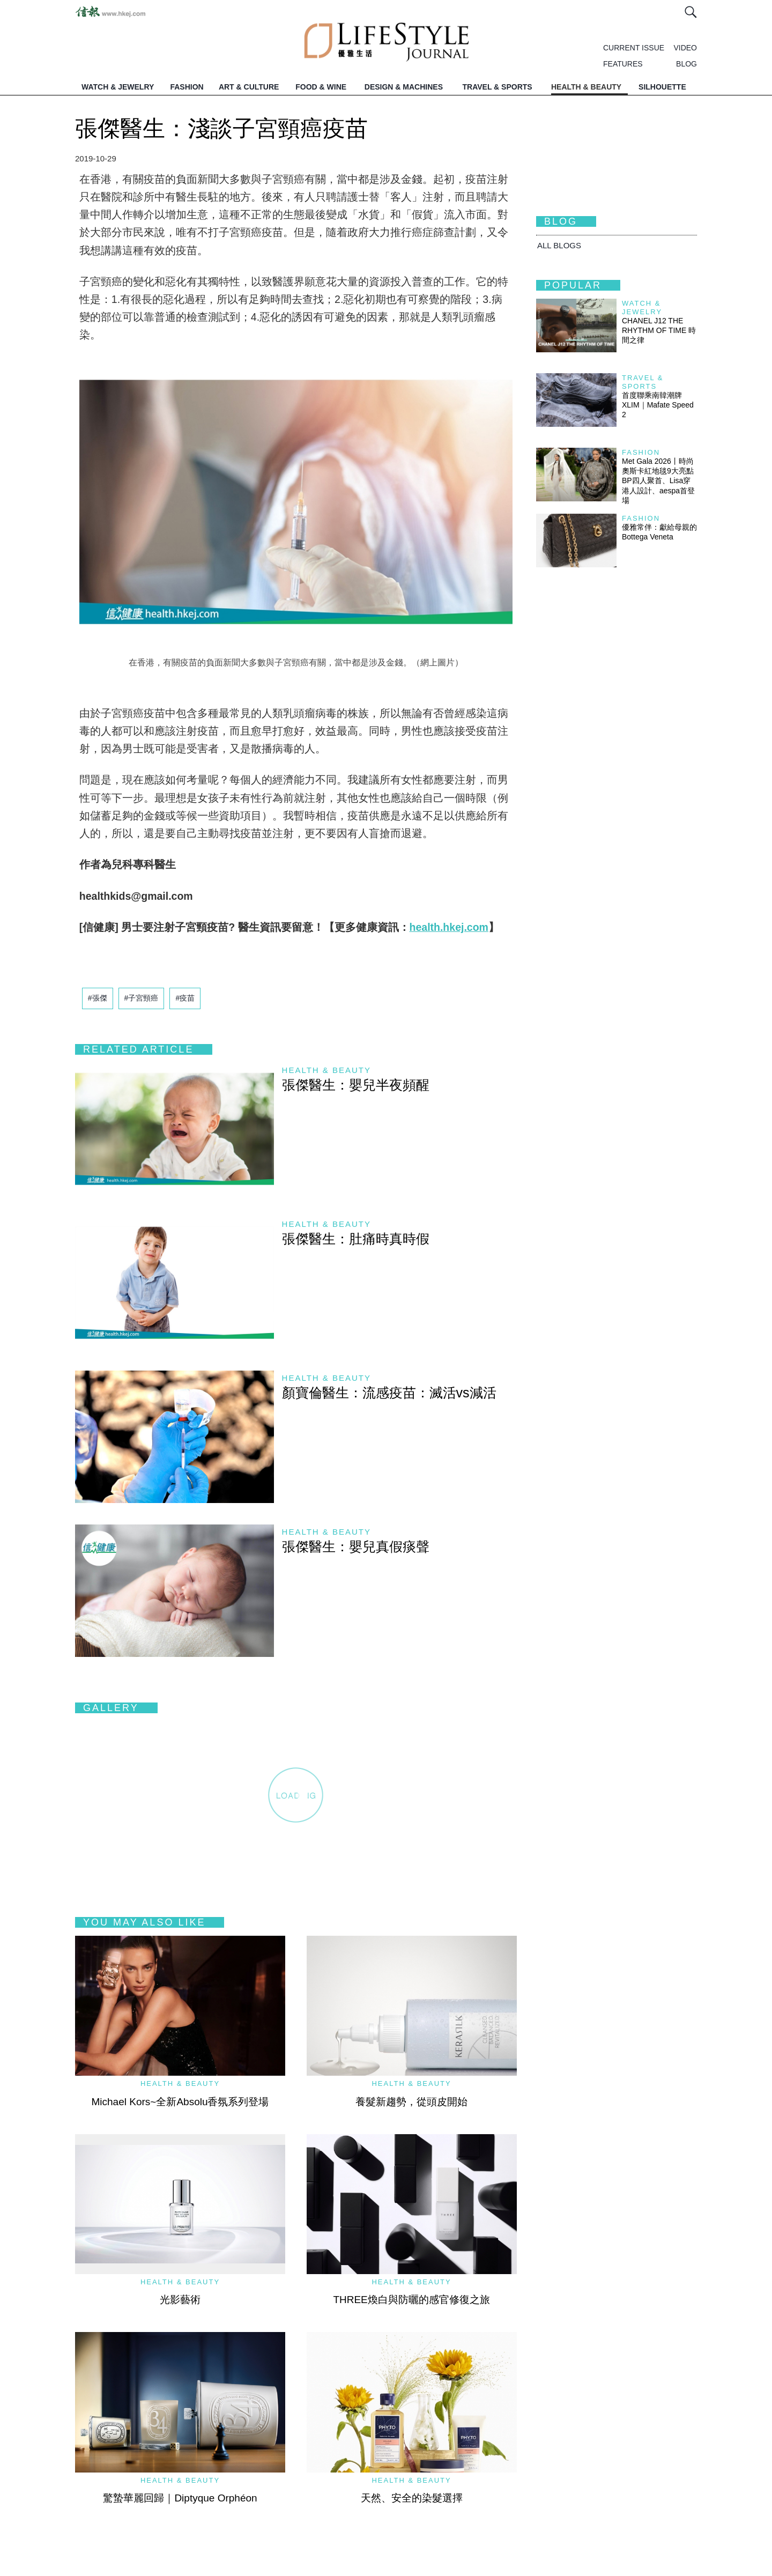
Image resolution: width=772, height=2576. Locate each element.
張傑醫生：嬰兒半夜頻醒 (355, 1084)
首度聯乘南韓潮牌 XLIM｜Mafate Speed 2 (658, 405)
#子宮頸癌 (141, 998)
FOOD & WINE (320, 87)
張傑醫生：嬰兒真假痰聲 (355, 1546)
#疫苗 (185, 998)
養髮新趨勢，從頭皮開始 (411, 2101)
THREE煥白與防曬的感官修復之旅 (411, 2299)
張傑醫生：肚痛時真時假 (355, 1238)
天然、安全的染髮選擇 (412, 2498)
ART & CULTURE (249, 87)
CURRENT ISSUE (633, 47)
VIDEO (685, 47)
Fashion (641, 452)
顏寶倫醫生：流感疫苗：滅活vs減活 (389, 1392)
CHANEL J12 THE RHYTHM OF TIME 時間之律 (659, 330)
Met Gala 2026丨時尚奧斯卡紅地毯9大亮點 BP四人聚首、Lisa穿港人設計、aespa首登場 (661, 481)
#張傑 (97, 998)
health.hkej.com (449, 927)
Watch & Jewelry (642, 307)
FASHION (186, 87)
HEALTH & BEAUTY (586, 87)
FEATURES (623, 64)
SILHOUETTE (662, 87)
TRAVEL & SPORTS (497, 87)
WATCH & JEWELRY (117, 87)
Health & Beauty (326, 1070)
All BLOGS (559, 245)
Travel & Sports (642, 382)
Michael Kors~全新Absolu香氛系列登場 (180, 2101)
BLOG (686, 64)
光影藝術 (180, 2299)
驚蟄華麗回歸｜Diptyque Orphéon (180, 2498)
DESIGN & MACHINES (404, 87)
